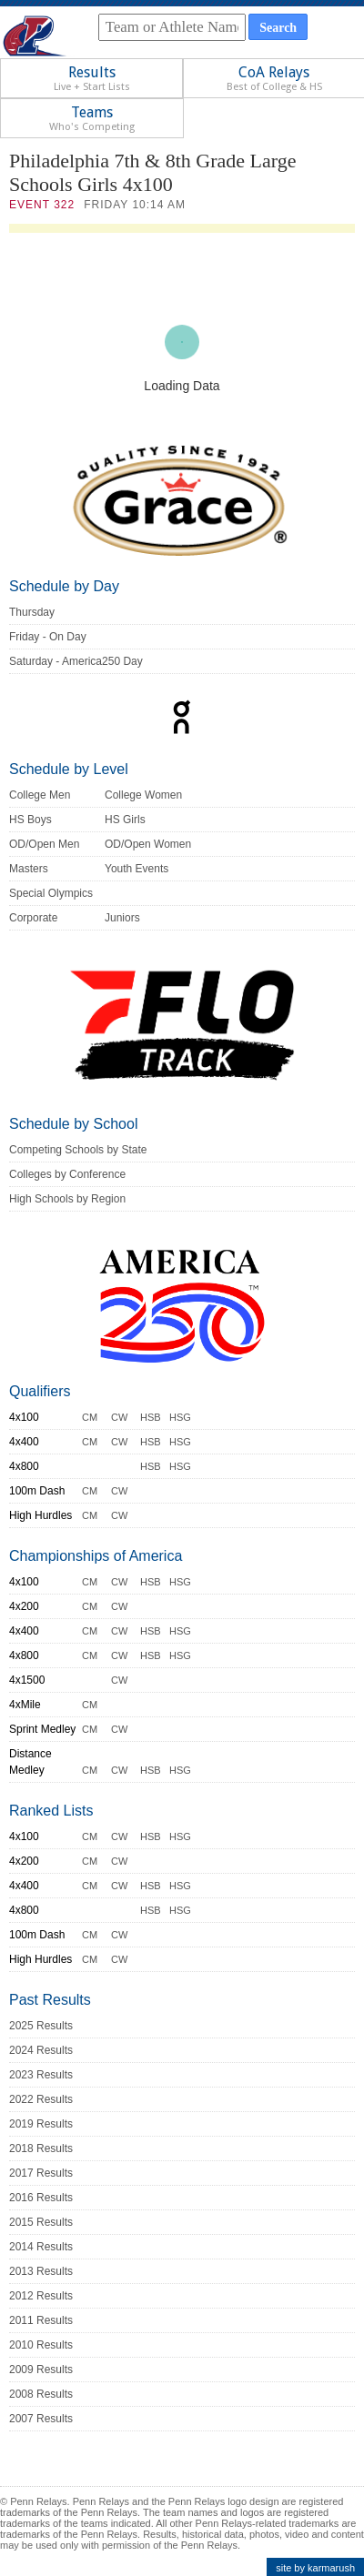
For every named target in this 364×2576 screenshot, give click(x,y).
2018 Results (41, 2148)
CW (119, 1417)
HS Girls (125, 819)
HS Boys (30, 819)
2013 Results (41, 2271)
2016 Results (41, 2197)
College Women (143, 795)
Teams (92, 118)
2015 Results (41, 2222)
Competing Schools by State (78, 1149)
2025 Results (41, 2025)
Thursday (32, 612)
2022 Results (41, 2099)
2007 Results (41, 2418)
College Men (39, 795)
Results (92, 78)
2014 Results (41, 2246)
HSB (150, 1417)
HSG (180, 1417)
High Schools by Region (67, 1198)
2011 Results (41, 2320)
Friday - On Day (47, 636)
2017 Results (41, 2173)
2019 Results (41, 2124)
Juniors (122, 917)
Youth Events (136, 868)
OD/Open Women (148, 844)
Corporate (33, 917)
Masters (28, 868)
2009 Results (41, 2369)
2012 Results (41, 2295)
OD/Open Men (44, 844)
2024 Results (41, 2050)
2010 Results (41, 2345)
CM (89, 1417)
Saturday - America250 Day (76, 661)
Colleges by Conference (67, 1174)
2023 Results (41, 2074)
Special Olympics (51, 893)
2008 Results (41, 2394)
